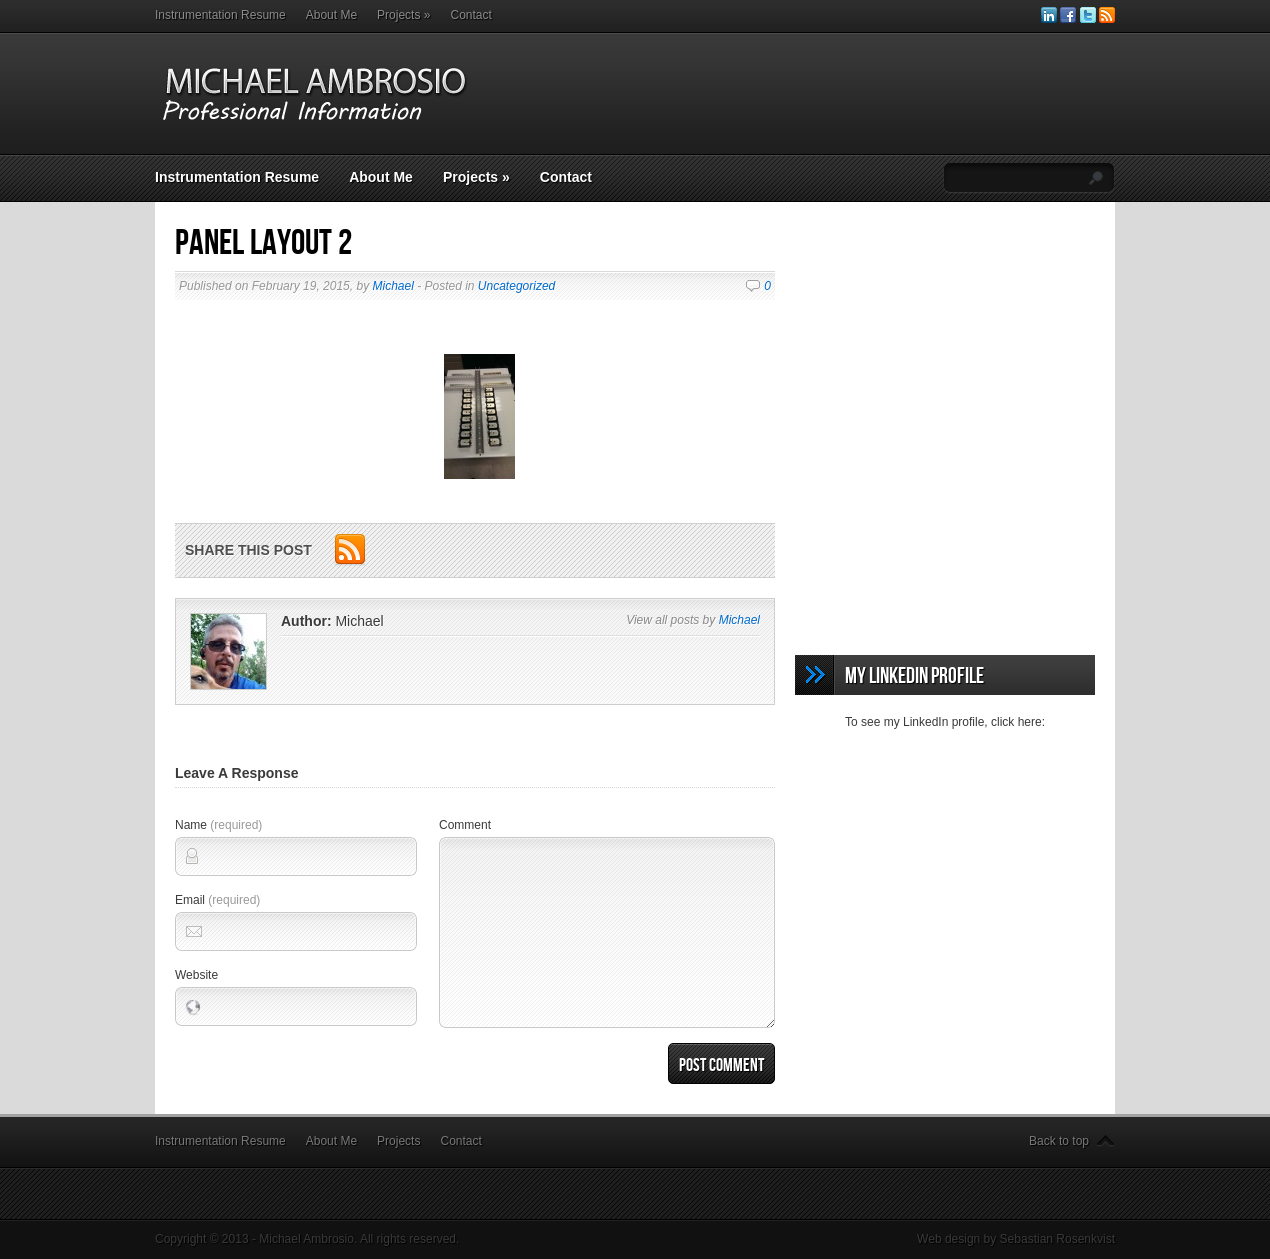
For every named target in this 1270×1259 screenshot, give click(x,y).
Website (196, 975)
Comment (465, 825)
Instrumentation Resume (220, 15)
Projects (403, 15)
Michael (392, 286)
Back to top (1059, 1141)
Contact (470, 15)
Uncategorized (516, 286)
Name (218, 825)
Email (217, 900)
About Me (331, 15)
